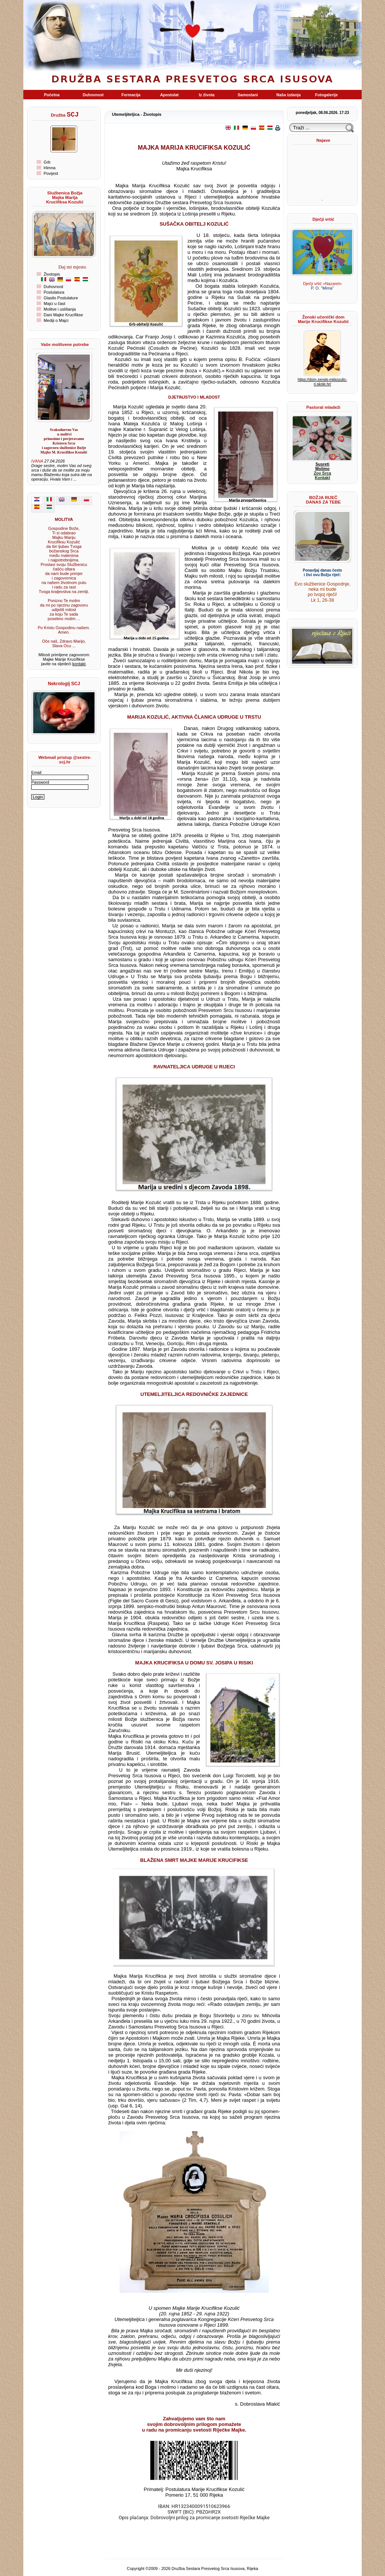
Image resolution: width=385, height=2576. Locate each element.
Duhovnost (53, 286)
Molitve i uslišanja (60, 309)
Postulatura (54, 292)
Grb (47, 162)
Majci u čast (54, 303)
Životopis (52, 274)
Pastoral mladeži (323, 407)
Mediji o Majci (56, 320)
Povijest (51, 173)
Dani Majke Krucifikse (63, 315)
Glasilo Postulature (61, 298)
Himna (50, 167)
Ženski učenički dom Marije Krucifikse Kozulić (323, 319)
